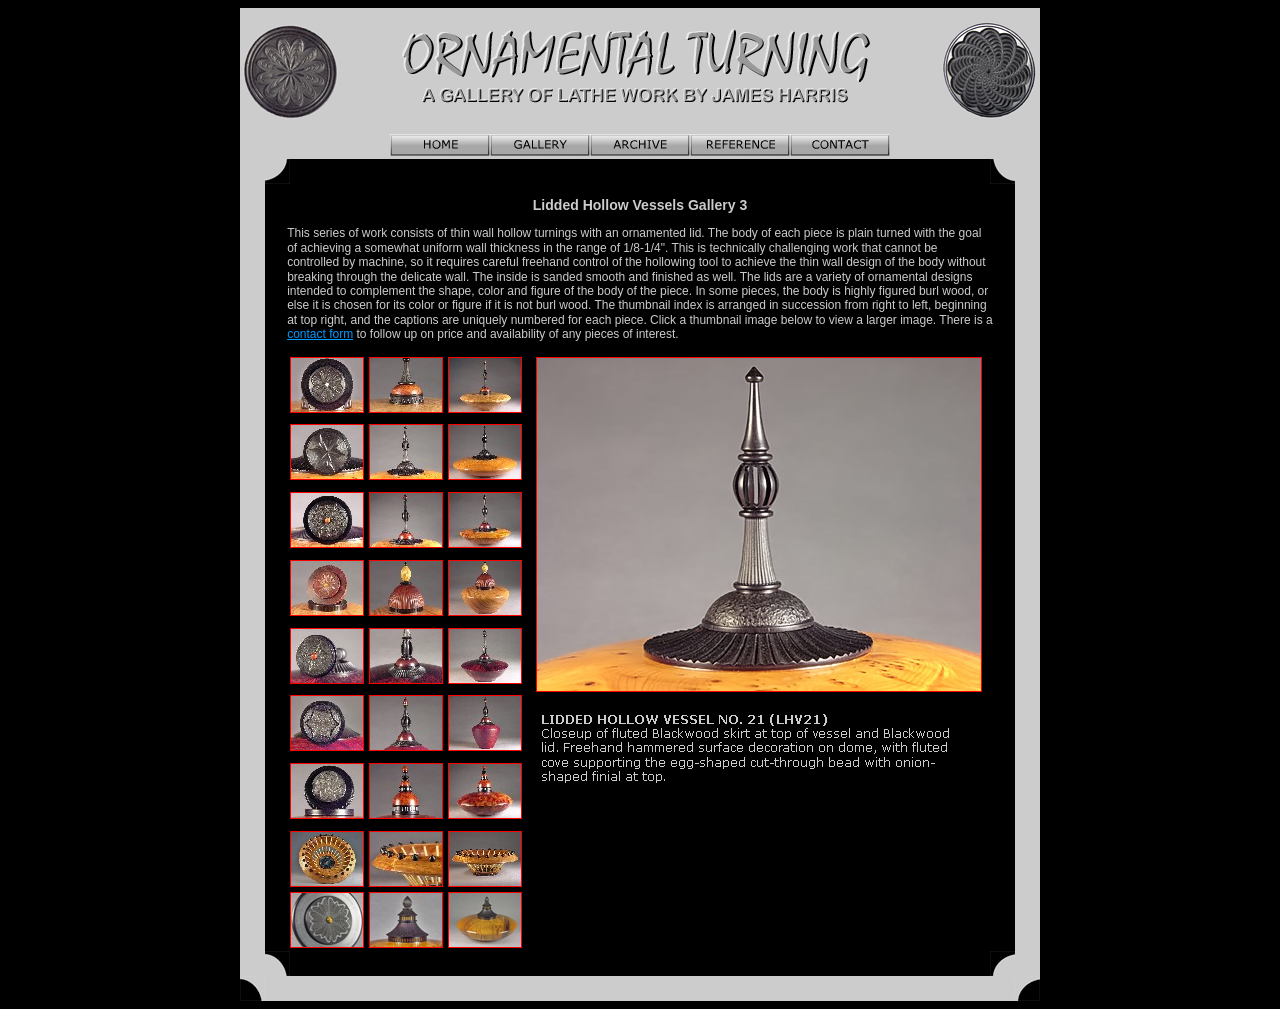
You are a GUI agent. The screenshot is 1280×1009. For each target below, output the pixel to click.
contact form (320, 334)
